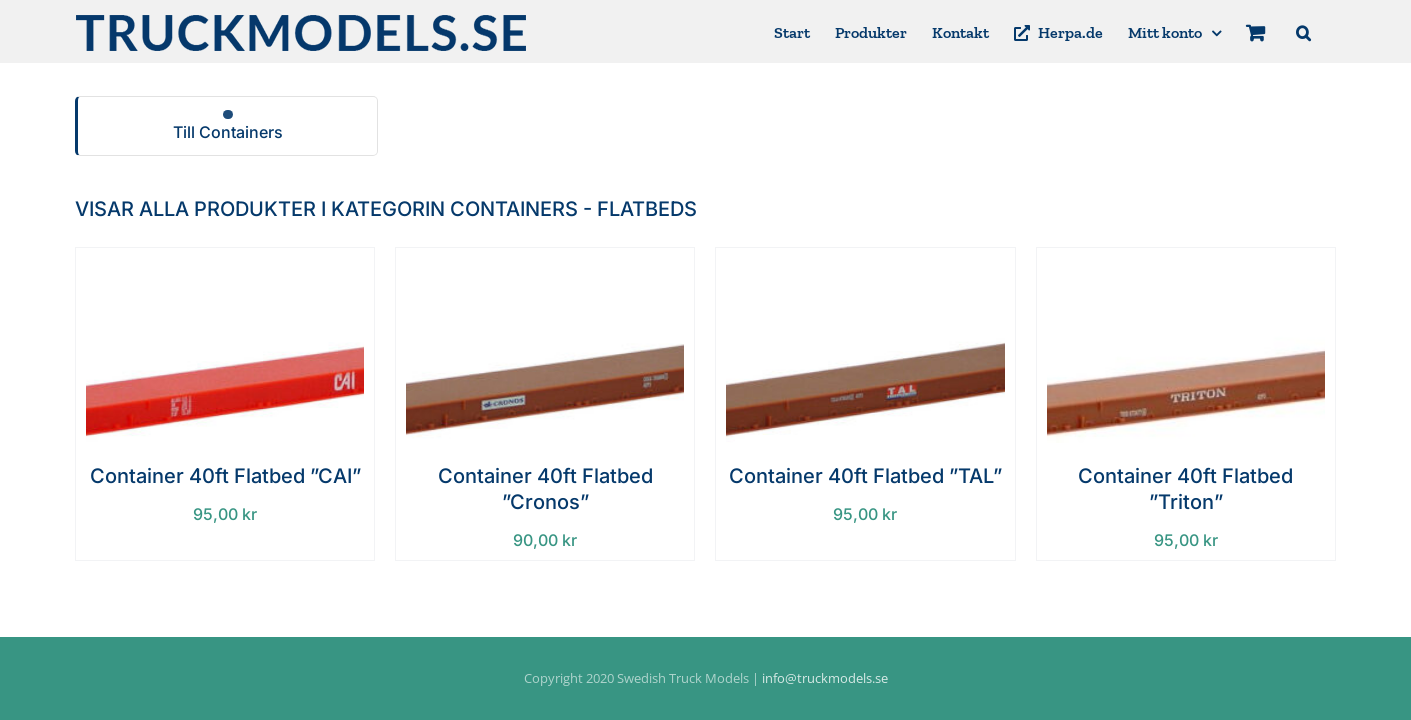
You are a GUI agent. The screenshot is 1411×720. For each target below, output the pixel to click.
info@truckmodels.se (825, 678)
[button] (1328, 31)
